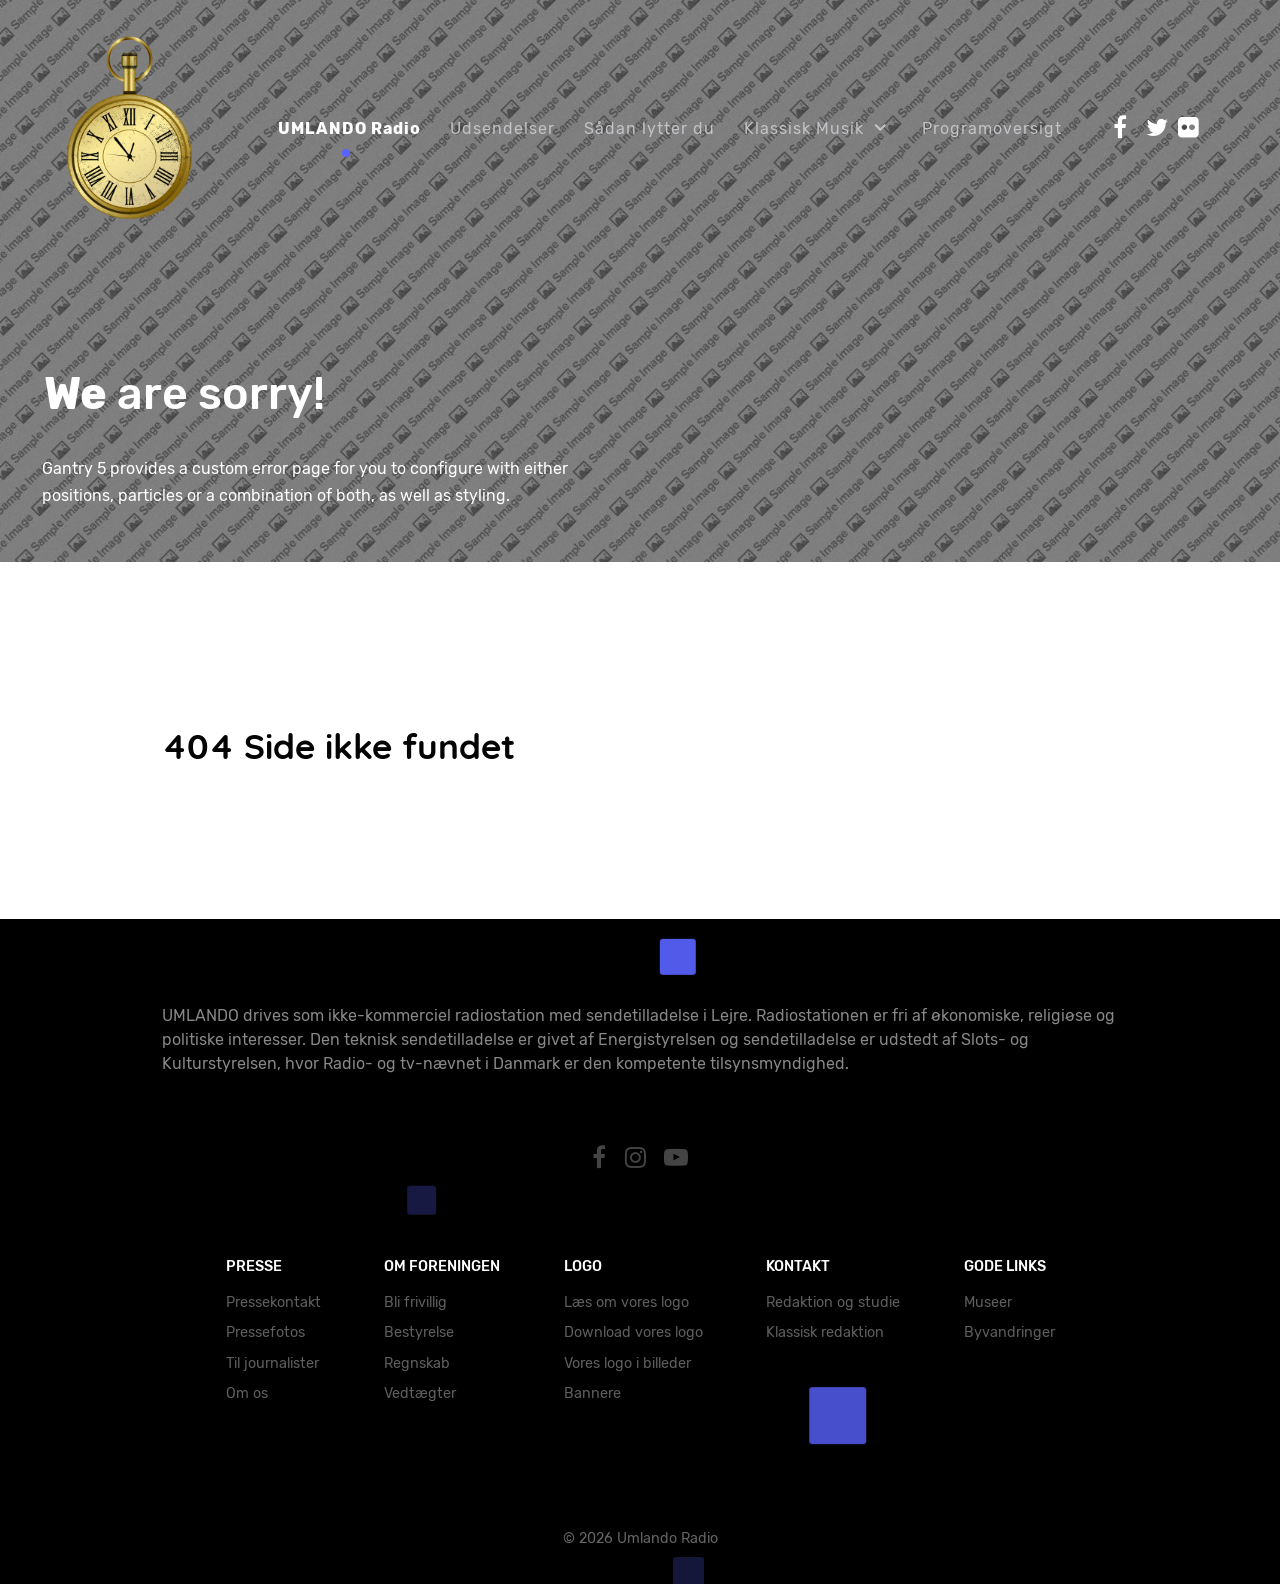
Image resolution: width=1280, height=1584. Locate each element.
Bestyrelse (419, 1332)
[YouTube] (676, 1158)
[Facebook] (601, 1158)
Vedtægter (420, 1393)
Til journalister (272, 1363)
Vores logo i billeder (627, 1363)
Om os (247, 1393)
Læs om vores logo (626, 1302)
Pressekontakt (273, 1302)
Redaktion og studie (833, 1302)
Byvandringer (1009, 1332)
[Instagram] (638, 1158)
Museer (988, 1302)
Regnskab (417, 1363)
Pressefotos (265, 1332)
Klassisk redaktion (825, 1332)
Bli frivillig (415, 1302)
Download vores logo (633, 1332)
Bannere (592, 1393)
